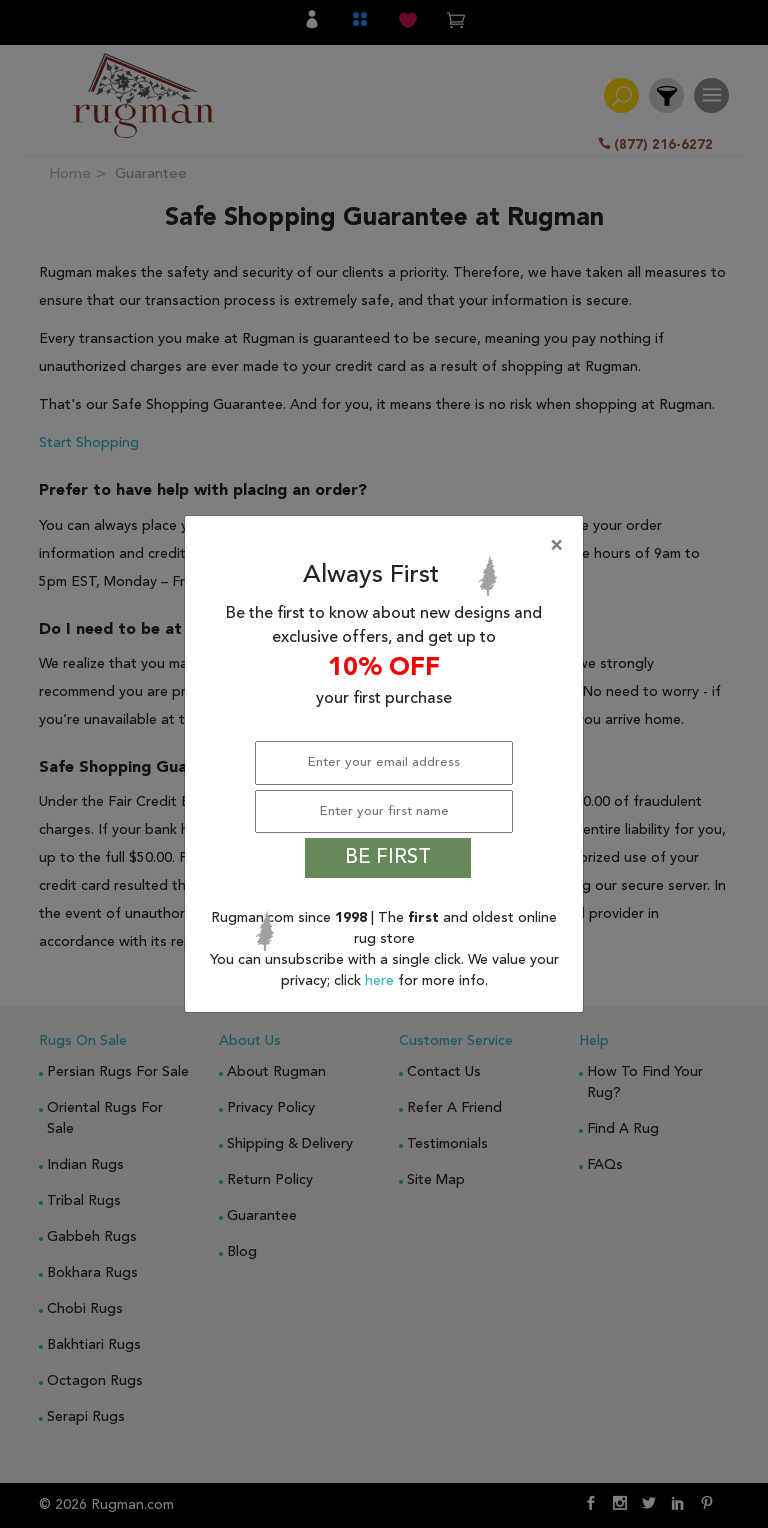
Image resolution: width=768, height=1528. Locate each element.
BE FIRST (388, 858)
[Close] (388, 546)
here (381, 981)
